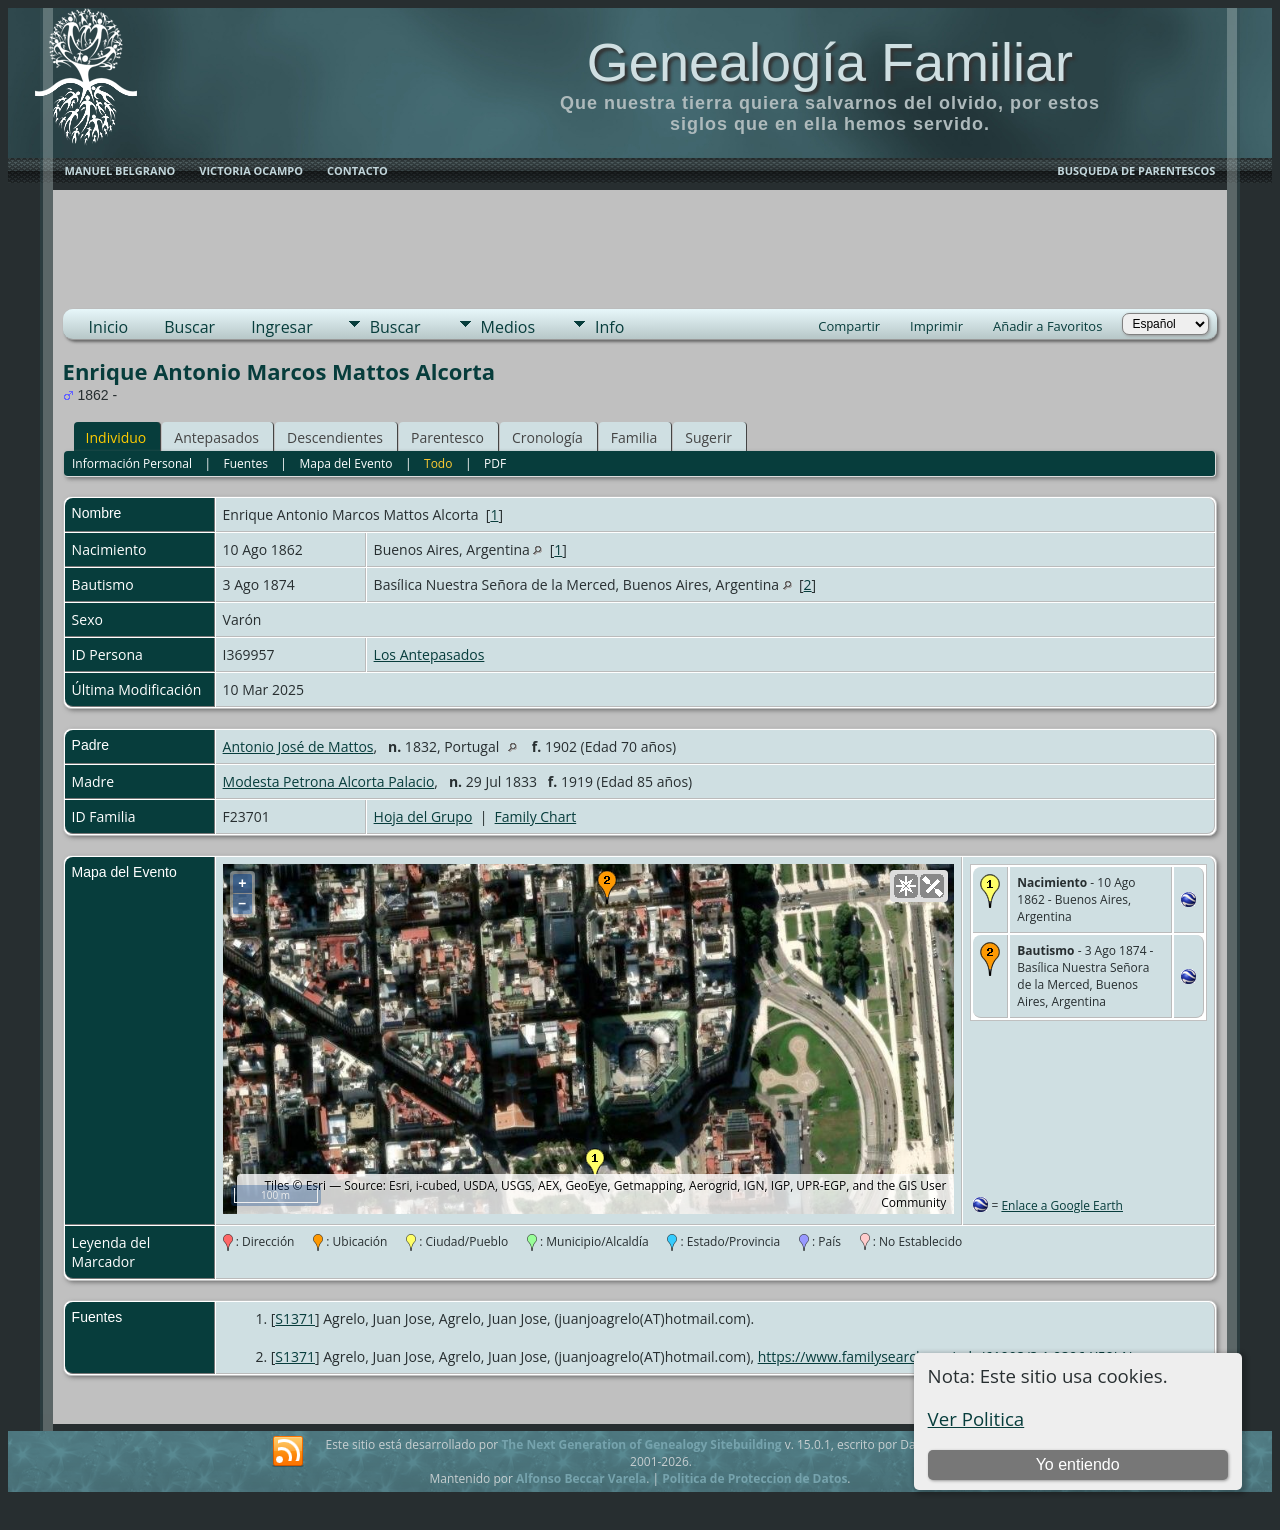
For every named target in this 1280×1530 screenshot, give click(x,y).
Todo (438, 463)
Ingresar (282, 327)
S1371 (295, 1318)
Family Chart (536, 816)
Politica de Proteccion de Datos (754, 1478)
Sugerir (708, 437)
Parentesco (447, 437)
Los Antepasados (429, 654)
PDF (495, 463)
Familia (634, 437)
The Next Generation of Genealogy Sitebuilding (641, 1444)
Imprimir (936, 326)
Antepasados (216, 437)
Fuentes (246, 463)
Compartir (849, 326)
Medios (508, 327)
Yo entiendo (1078, 1464)
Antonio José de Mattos (298, 746)
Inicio (109, 327)
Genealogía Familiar (830, 62)
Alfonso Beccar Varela (581, 1478)
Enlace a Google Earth (1062, 1205)
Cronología (547, 437)
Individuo (116, 437)
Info (609, 327)
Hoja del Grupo (423, 816)
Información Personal (132, 463)
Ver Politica (976, 1418)
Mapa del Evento (345, 463)
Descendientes (335, 437)
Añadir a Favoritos (1047, 326)
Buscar (189, 327)
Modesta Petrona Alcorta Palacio (329, 781)
